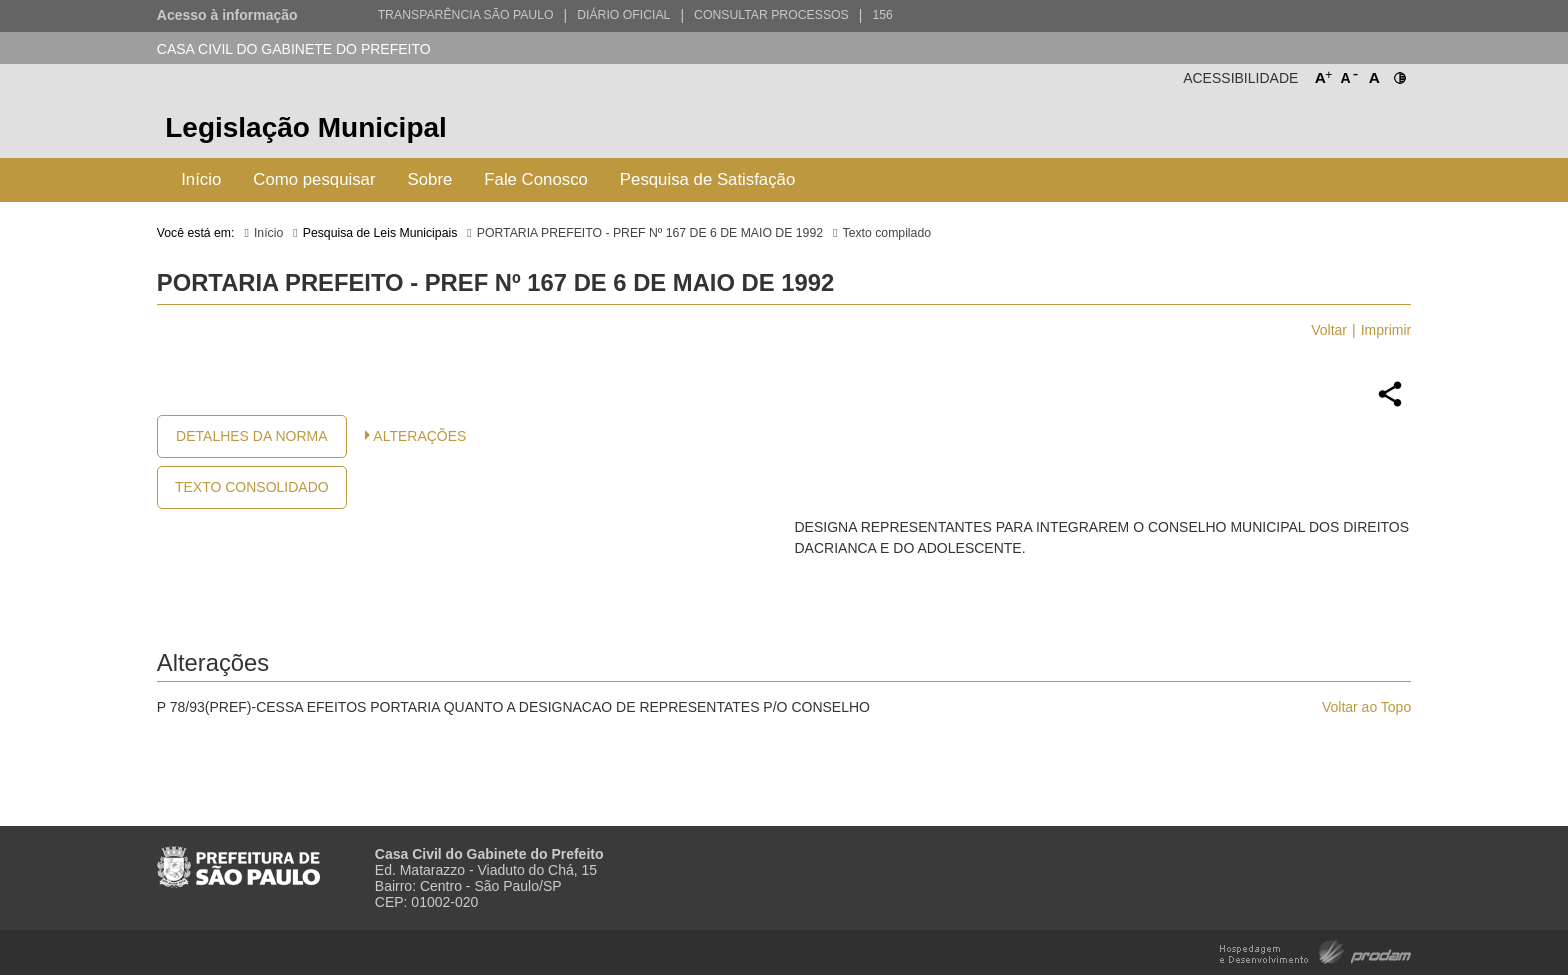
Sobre (430, 179)
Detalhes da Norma (251, 436)
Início (201, 179)
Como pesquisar (314, 179)
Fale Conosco (536, 179)
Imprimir (1386, 330)
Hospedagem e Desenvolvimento (1315, 950)
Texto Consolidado (252, 487)
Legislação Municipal (306, 127)
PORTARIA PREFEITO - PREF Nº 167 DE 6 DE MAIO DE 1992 (650, 233)
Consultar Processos (771, 15)
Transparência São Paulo (466, 15)
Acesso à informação (227, 15)
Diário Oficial (623, 15)
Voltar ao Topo (1366, 707)
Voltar (1329, 330)
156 (882, 15)
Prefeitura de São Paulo (1336, 130)
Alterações (419, 436)
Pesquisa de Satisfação (707, 179)
